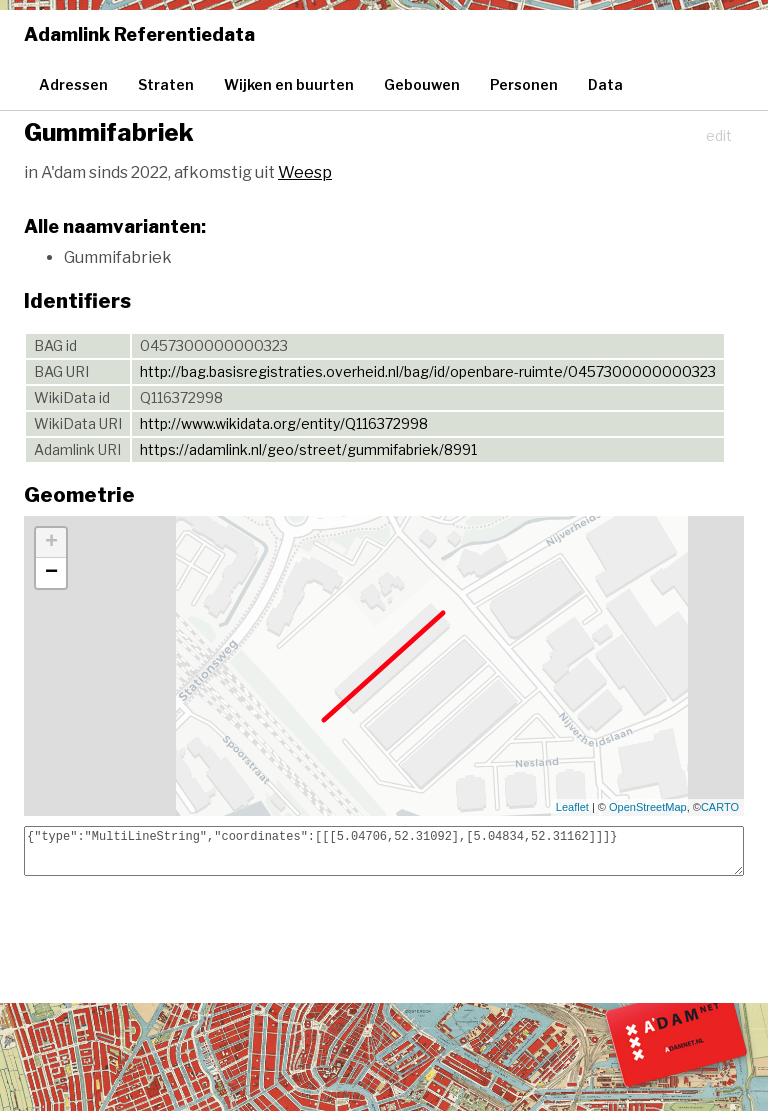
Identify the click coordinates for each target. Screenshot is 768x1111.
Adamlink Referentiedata (139, 34)
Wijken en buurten (289, 84)
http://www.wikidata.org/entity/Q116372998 (284, 423)
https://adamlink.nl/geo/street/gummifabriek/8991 (308, 449)
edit (719, 135)
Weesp (305, 172)
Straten (166, 84)
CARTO (720, 807)
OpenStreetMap (648, 807)
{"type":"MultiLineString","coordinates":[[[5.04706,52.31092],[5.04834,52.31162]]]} (384, 851)
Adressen (73, 84)
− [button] (51, 573)
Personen (524, 84)
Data (605, 84)
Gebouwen (422, 84)
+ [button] (51, 543)
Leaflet (572, 807)
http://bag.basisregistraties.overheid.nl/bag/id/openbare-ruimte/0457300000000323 (428, 371)
